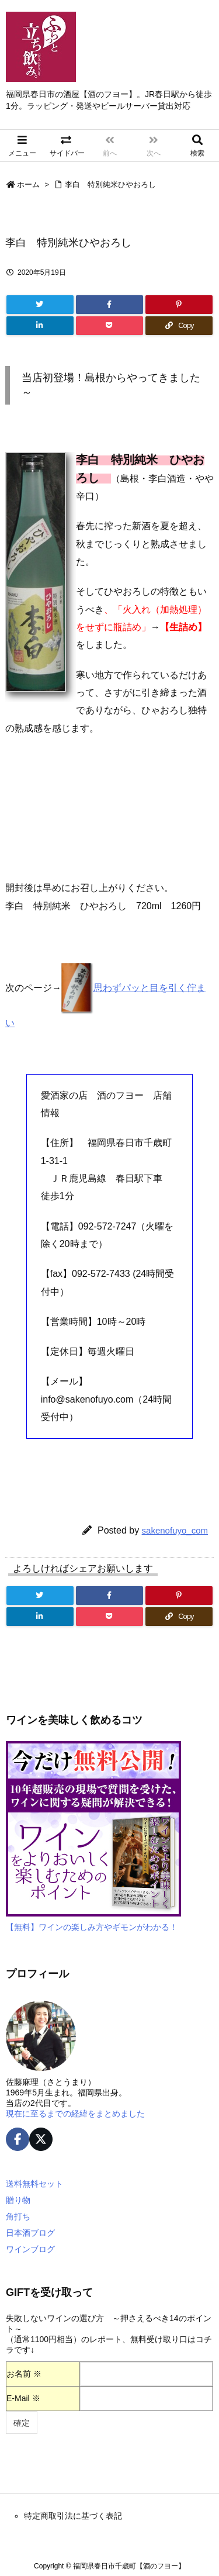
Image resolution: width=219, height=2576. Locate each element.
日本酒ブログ (30, 2232)
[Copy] (179, 325)
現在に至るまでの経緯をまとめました (75, 2113)
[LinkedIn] (40, 325)
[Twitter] (40, 304)
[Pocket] (109, 325)
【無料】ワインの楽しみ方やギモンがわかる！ (92, 1927)
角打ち (18, 2216)
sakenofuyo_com (175, 1530)
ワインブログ (30, 2249)
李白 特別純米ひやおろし (110, 184)
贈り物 (18, 2200)
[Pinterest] (179, 304)
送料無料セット (34, 2183)
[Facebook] (109, 304)
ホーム (28, 184)
